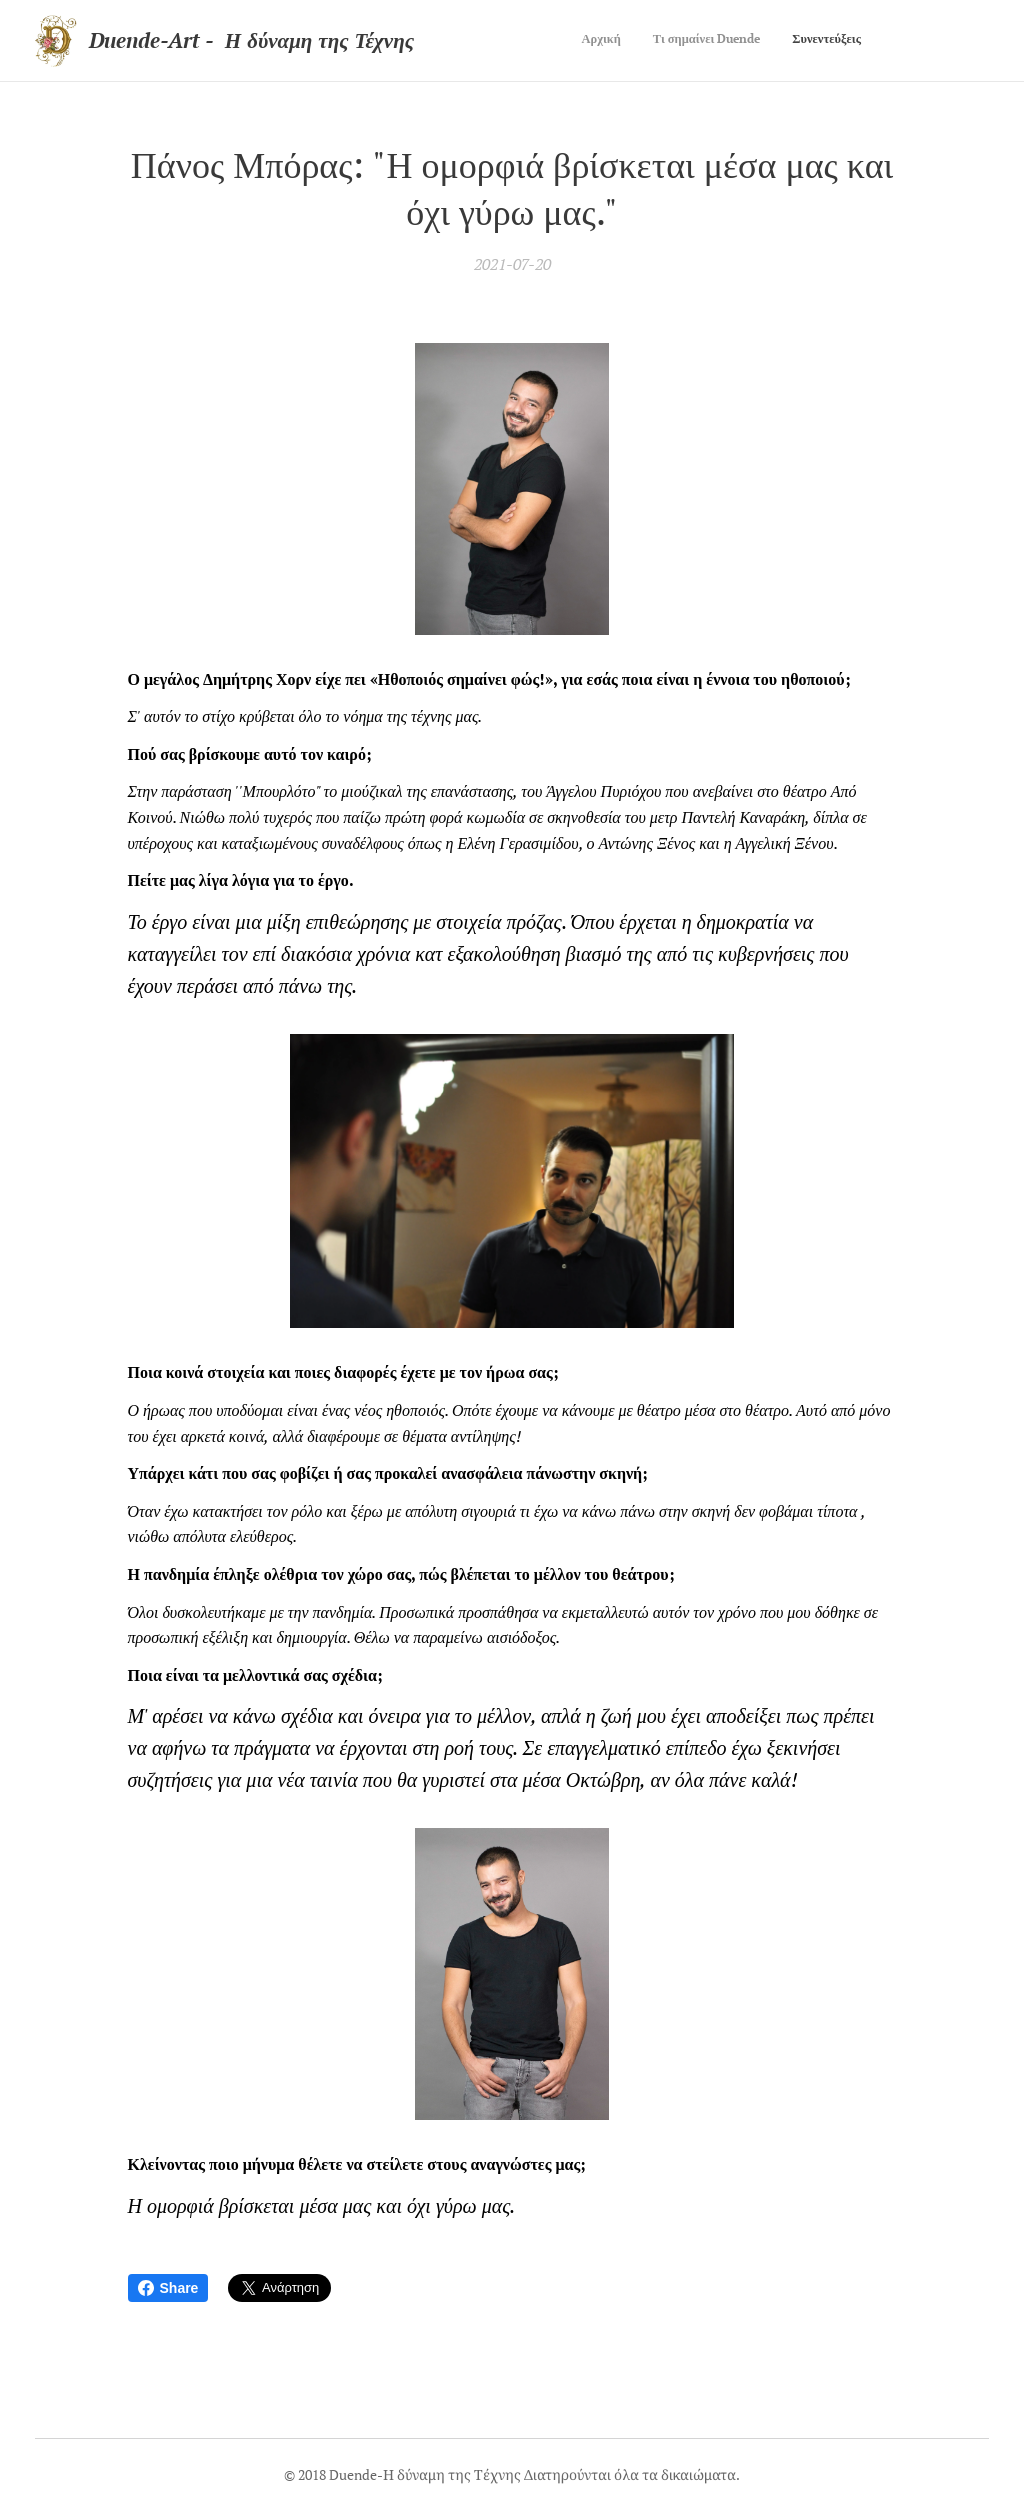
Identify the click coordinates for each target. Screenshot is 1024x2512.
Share (168, 2288)
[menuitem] (802, 41)
